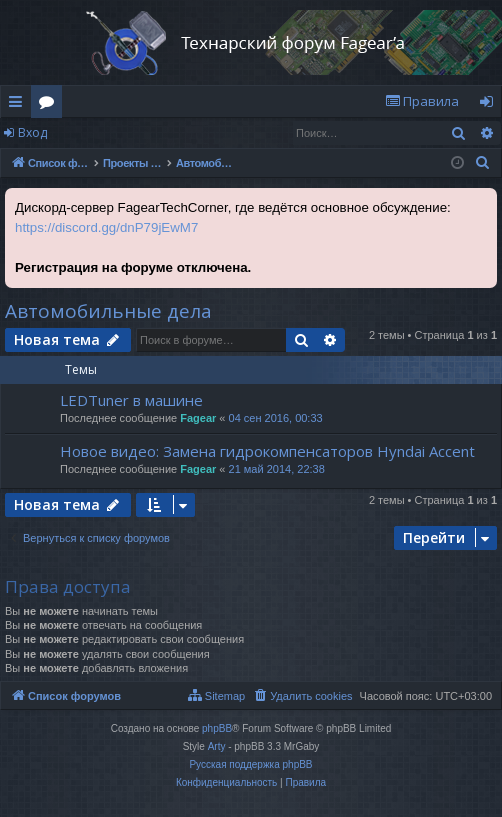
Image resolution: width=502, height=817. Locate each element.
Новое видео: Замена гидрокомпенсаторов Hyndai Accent (267, 451)
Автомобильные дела (108, 311)
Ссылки (19, 105)
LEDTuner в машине (131, 400)
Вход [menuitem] (490, 105)
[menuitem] (422, 101)
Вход (32, 132)
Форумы (50, 105)
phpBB (217, 728)
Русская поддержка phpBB (250, 764)
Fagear (198, 418)
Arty (217, 746)
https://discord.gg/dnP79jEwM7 (106, 227)
